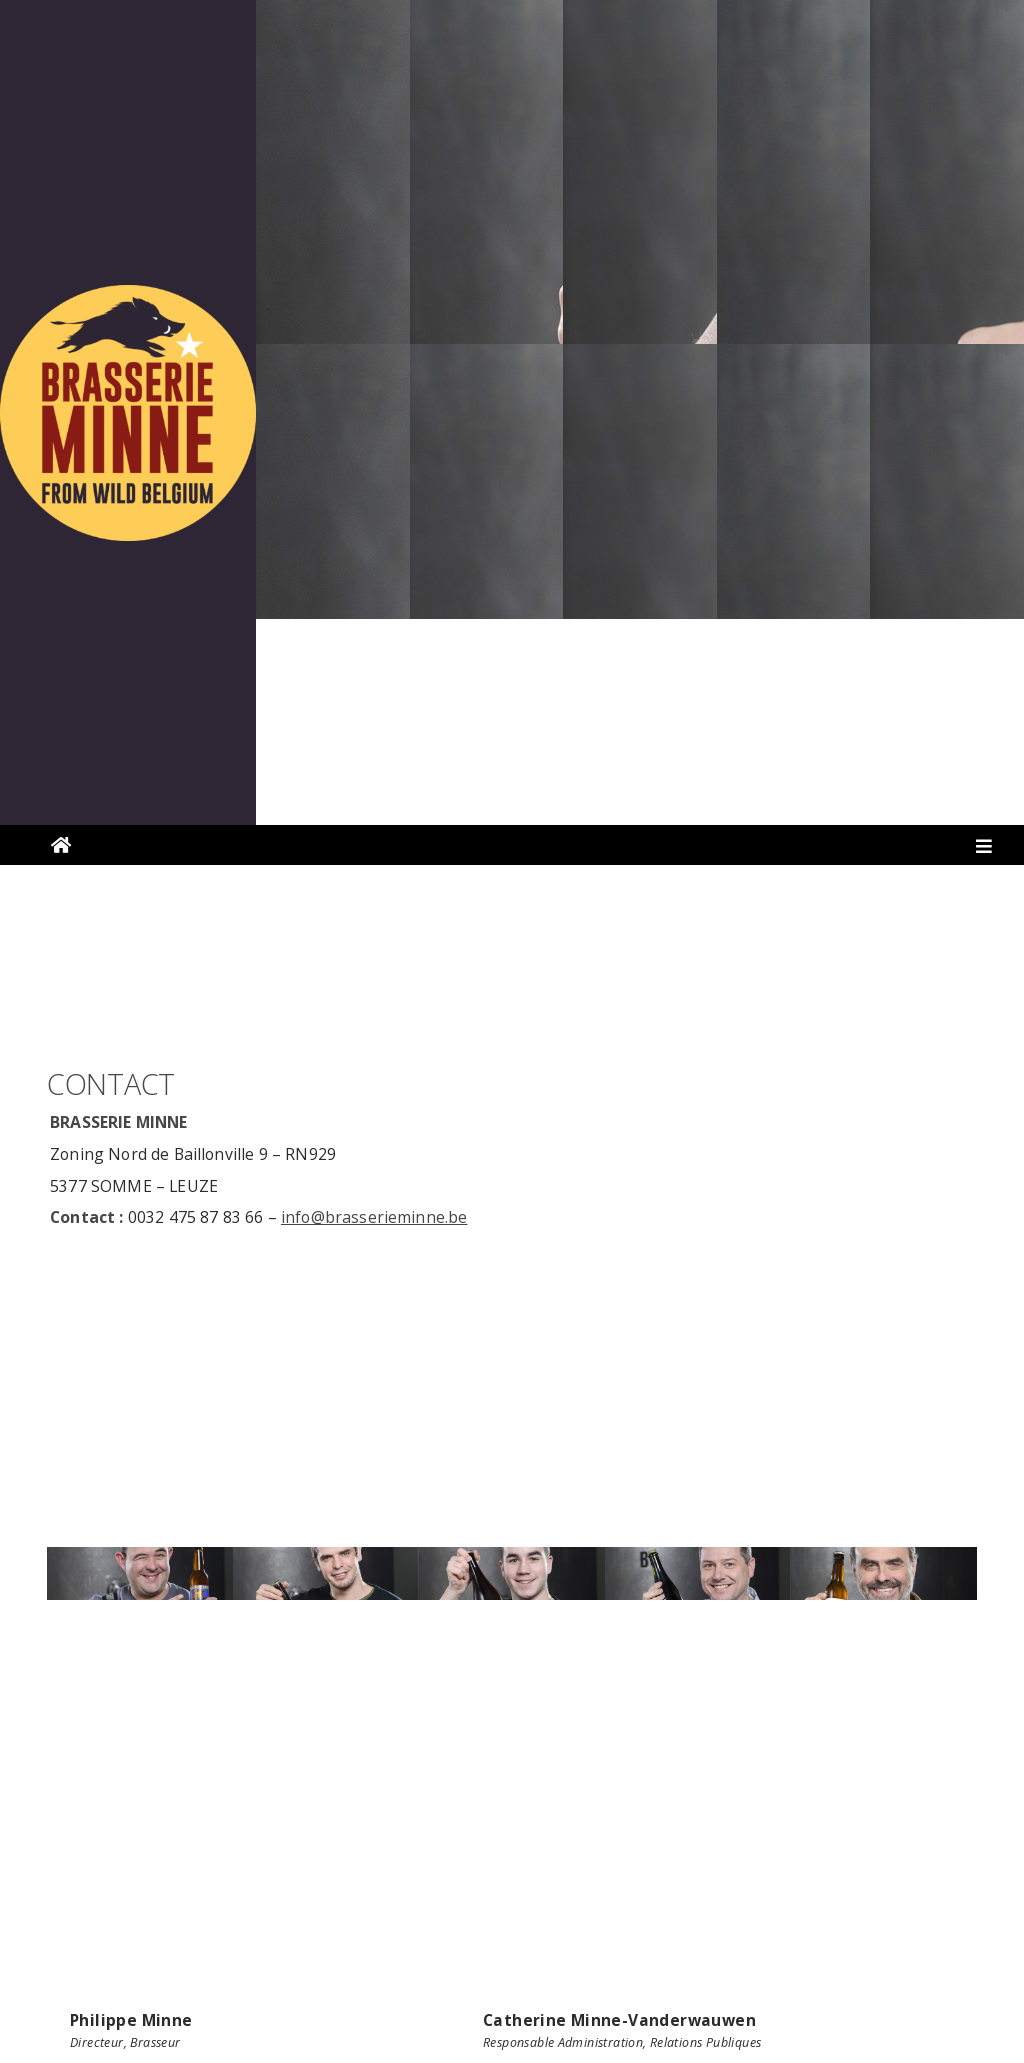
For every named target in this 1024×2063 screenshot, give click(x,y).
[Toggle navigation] (984, 850)
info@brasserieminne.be (374, 1217)
